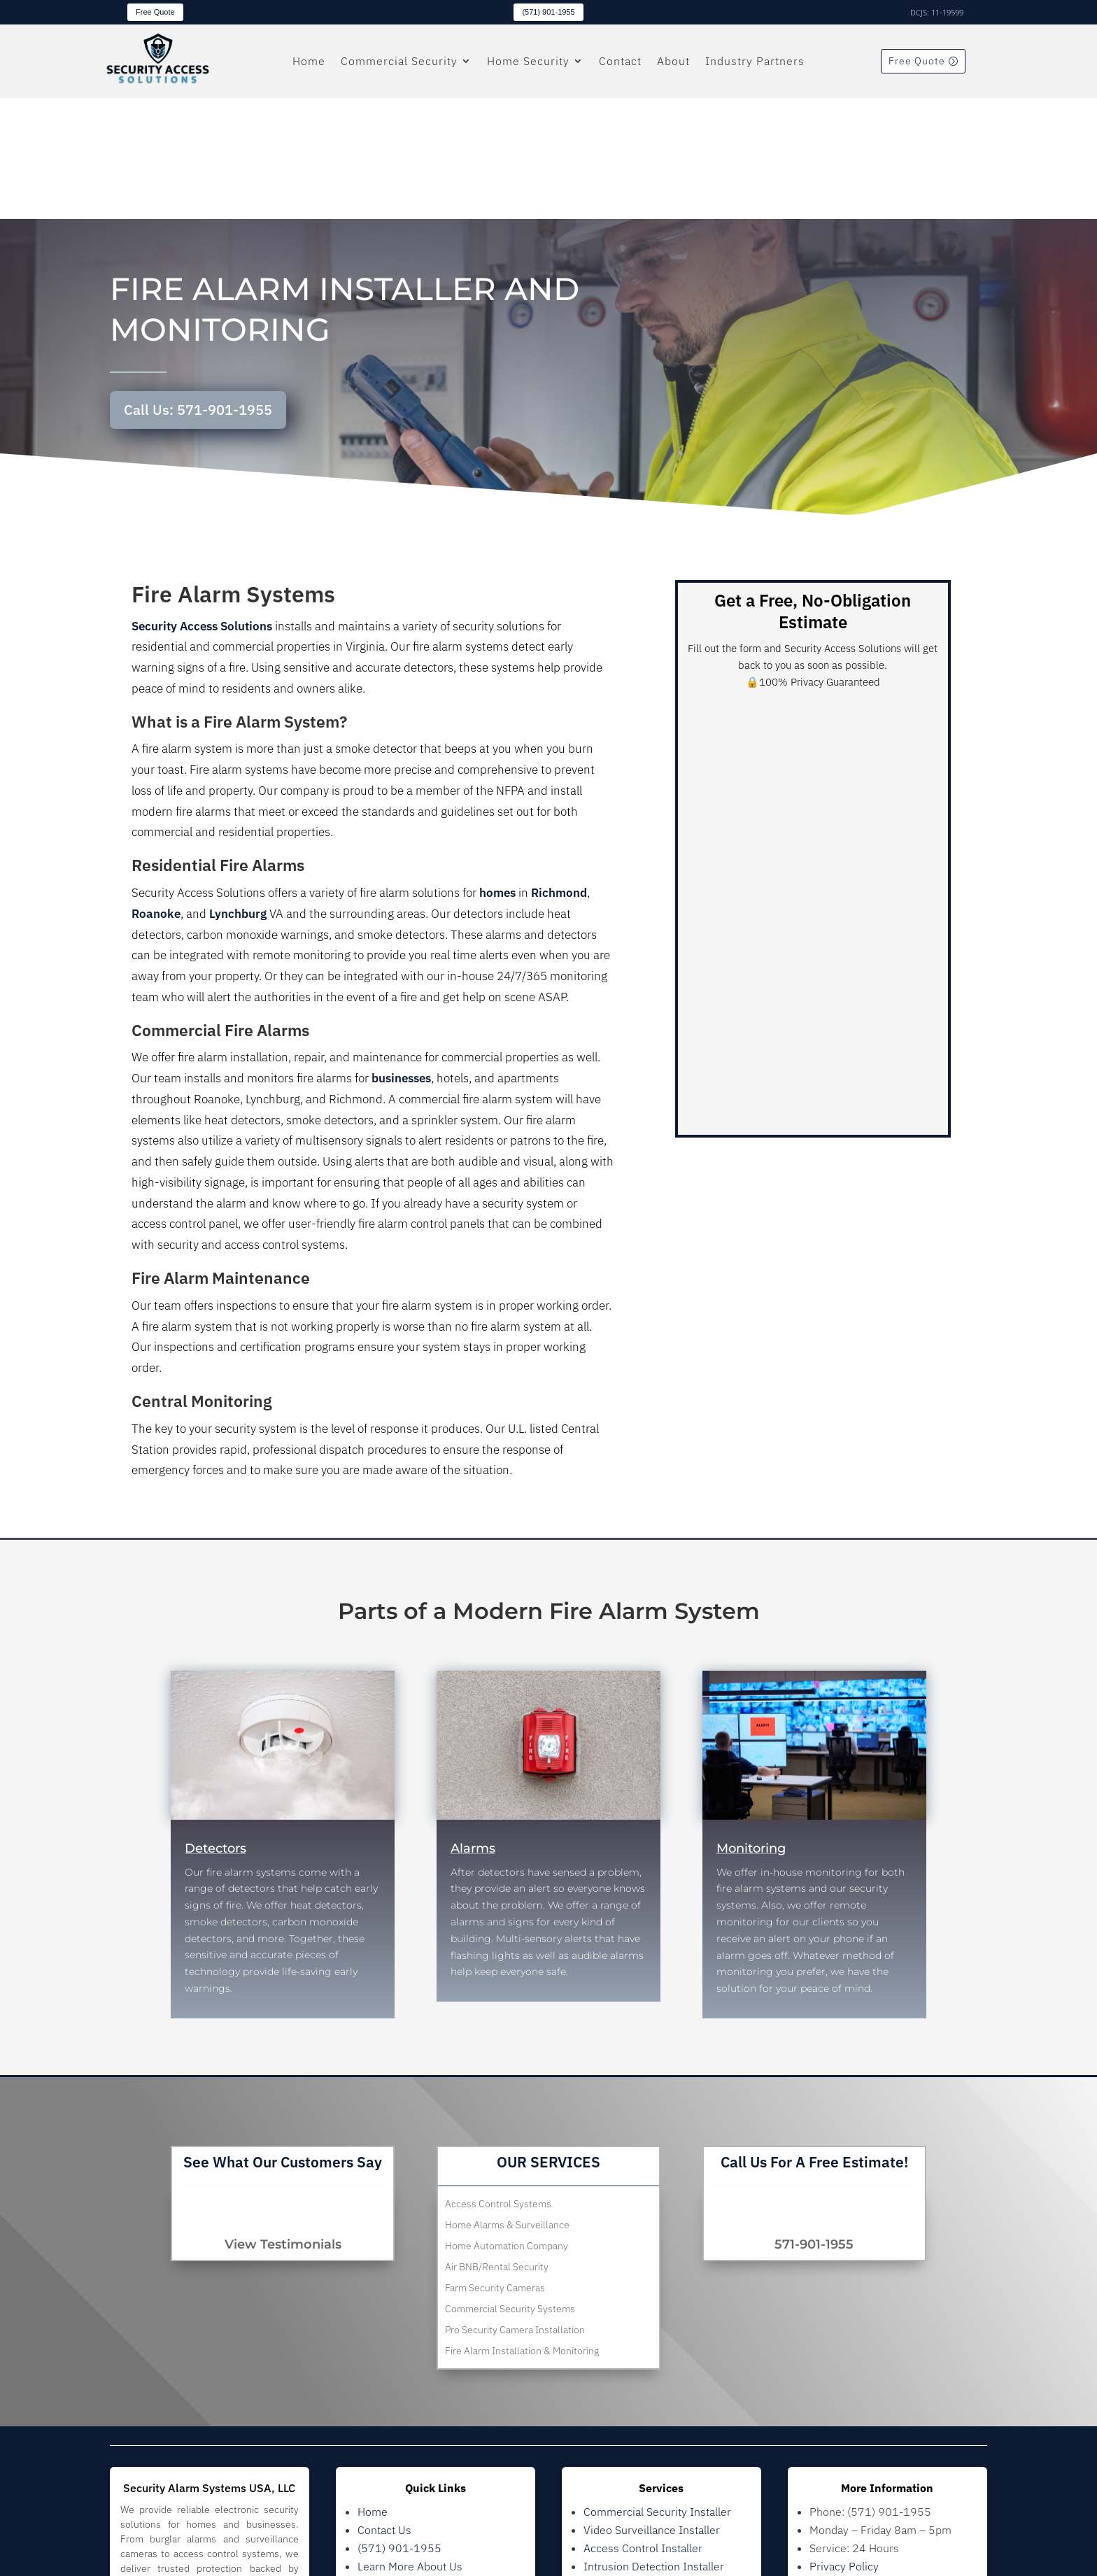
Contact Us (384, 2408)
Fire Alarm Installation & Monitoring (522, 2230)
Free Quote (155, 12)
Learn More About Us (410, 2444)
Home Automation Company (506, 2125)
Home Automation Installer (650, 2499)
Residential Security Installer (654, 2463)
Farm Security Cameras (495, 2167)
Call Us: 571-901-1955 (198, 288)
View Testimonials (283, 2123)
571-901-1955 (814, 2123)
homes (497, 771)
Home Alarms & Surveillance (507, 2104)
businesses (401, 957)
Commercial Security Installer (657, 2390)
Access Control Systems (498, 2083)
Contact (620, 62)
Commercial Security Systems (510, 2188)
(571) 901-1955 (548, 12)
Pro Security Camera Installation (515, 2209)
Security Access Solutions (202, 504)
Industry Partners (755, 62)
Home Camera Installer (641, 2481)
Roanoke (156, 792)
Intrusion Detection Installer (653, 2444)
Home (308, 62)
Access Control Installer (642, 2426)
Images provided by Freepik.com (891, 2463)
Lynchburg (238, 792)
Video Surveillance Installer (651, 2408)
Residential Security (407, 2481)
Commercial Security (399, 62)
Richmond (559, 771)
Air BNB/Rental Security (496, 2146)
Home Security (528, 62)
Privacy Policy (844, 2444)
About (673, 62)
